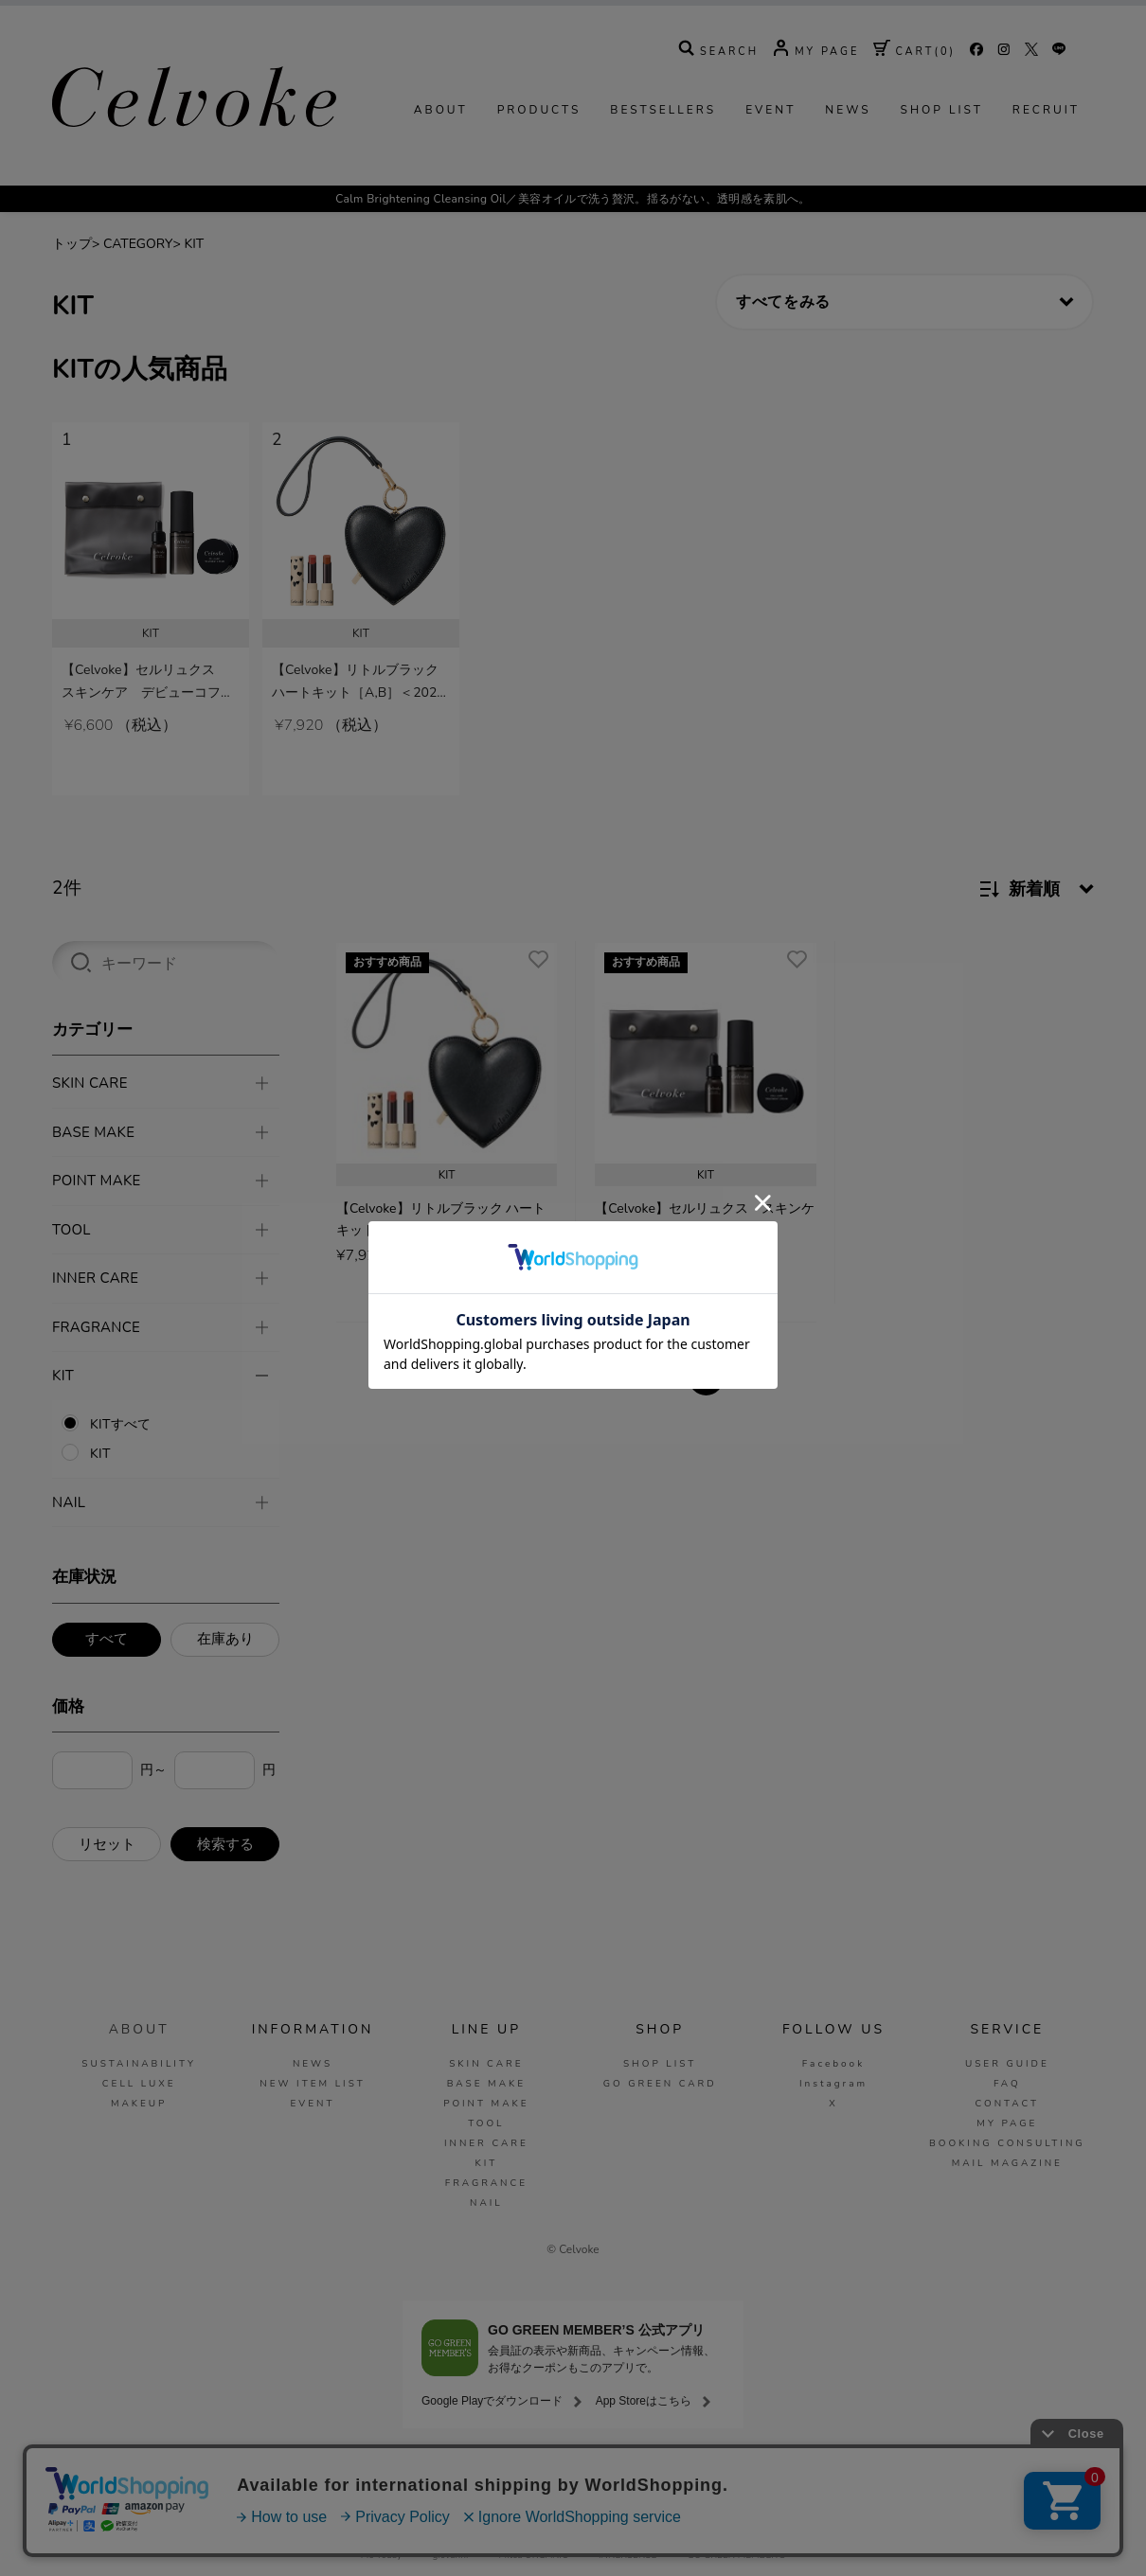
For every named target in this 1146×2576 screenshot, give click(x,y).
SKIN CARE (486, 2063)
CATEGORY (137, 302)
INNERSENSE (627, 2555)
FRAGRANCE (486, 2182)
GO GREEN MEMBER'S (737, 2555)
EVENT (770, 168)
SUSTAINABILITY (138, 2063)
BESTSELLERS (663, 168)
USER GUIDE (1007, 2063)
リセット (107, 1843)
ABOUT (441, 168)
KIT (194, 302)
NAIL (486, 2202)
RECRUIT (1046, 168)
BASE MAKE (486, 2082)
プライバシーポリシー (507, 2480)
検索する (225, 1843)
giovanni (451, 2555)
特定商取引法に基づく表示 (795, 2480)
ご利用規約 (612, 2480)
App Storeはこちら (643, 2400)
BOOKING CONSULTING (1007, 2142)
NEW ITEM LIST (312, 2082)
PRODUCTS (539, 168)
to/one (541, 2532)
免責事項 (688, 2480)
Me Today (382, 2555)
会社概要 (904, 2480)
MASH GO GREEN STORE (338, 2532)
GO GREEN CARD (660, 2082)
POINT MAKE (485, 2102)
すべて (106, 1637)
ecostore (724, 2532)
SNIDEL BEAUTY (460, 2532)
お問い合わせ (984, 2480)
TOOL (486, 2122)
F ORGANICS (612, 2532)
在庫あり (225, 1637)
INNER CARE (486, 2142)
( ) (914, 110)
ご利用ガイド (268, 2480)
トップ (72, 302)
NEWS (847, 168)
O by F (661, 2532)
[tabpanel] (150, 648)
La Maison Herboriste (818, 2532)
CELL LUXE (139, 2082)
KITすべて (120, 1423)
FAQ (1007, 2082)
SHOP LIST (942, 168)
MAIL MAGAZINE (1007, 2162)
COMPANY (405, 2480)
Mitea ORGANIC (533, 2555)
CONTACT (1007, 2102)
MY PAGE (1006, 2122)
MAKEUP (139, 2102)
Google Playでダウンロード (492, 2400)
